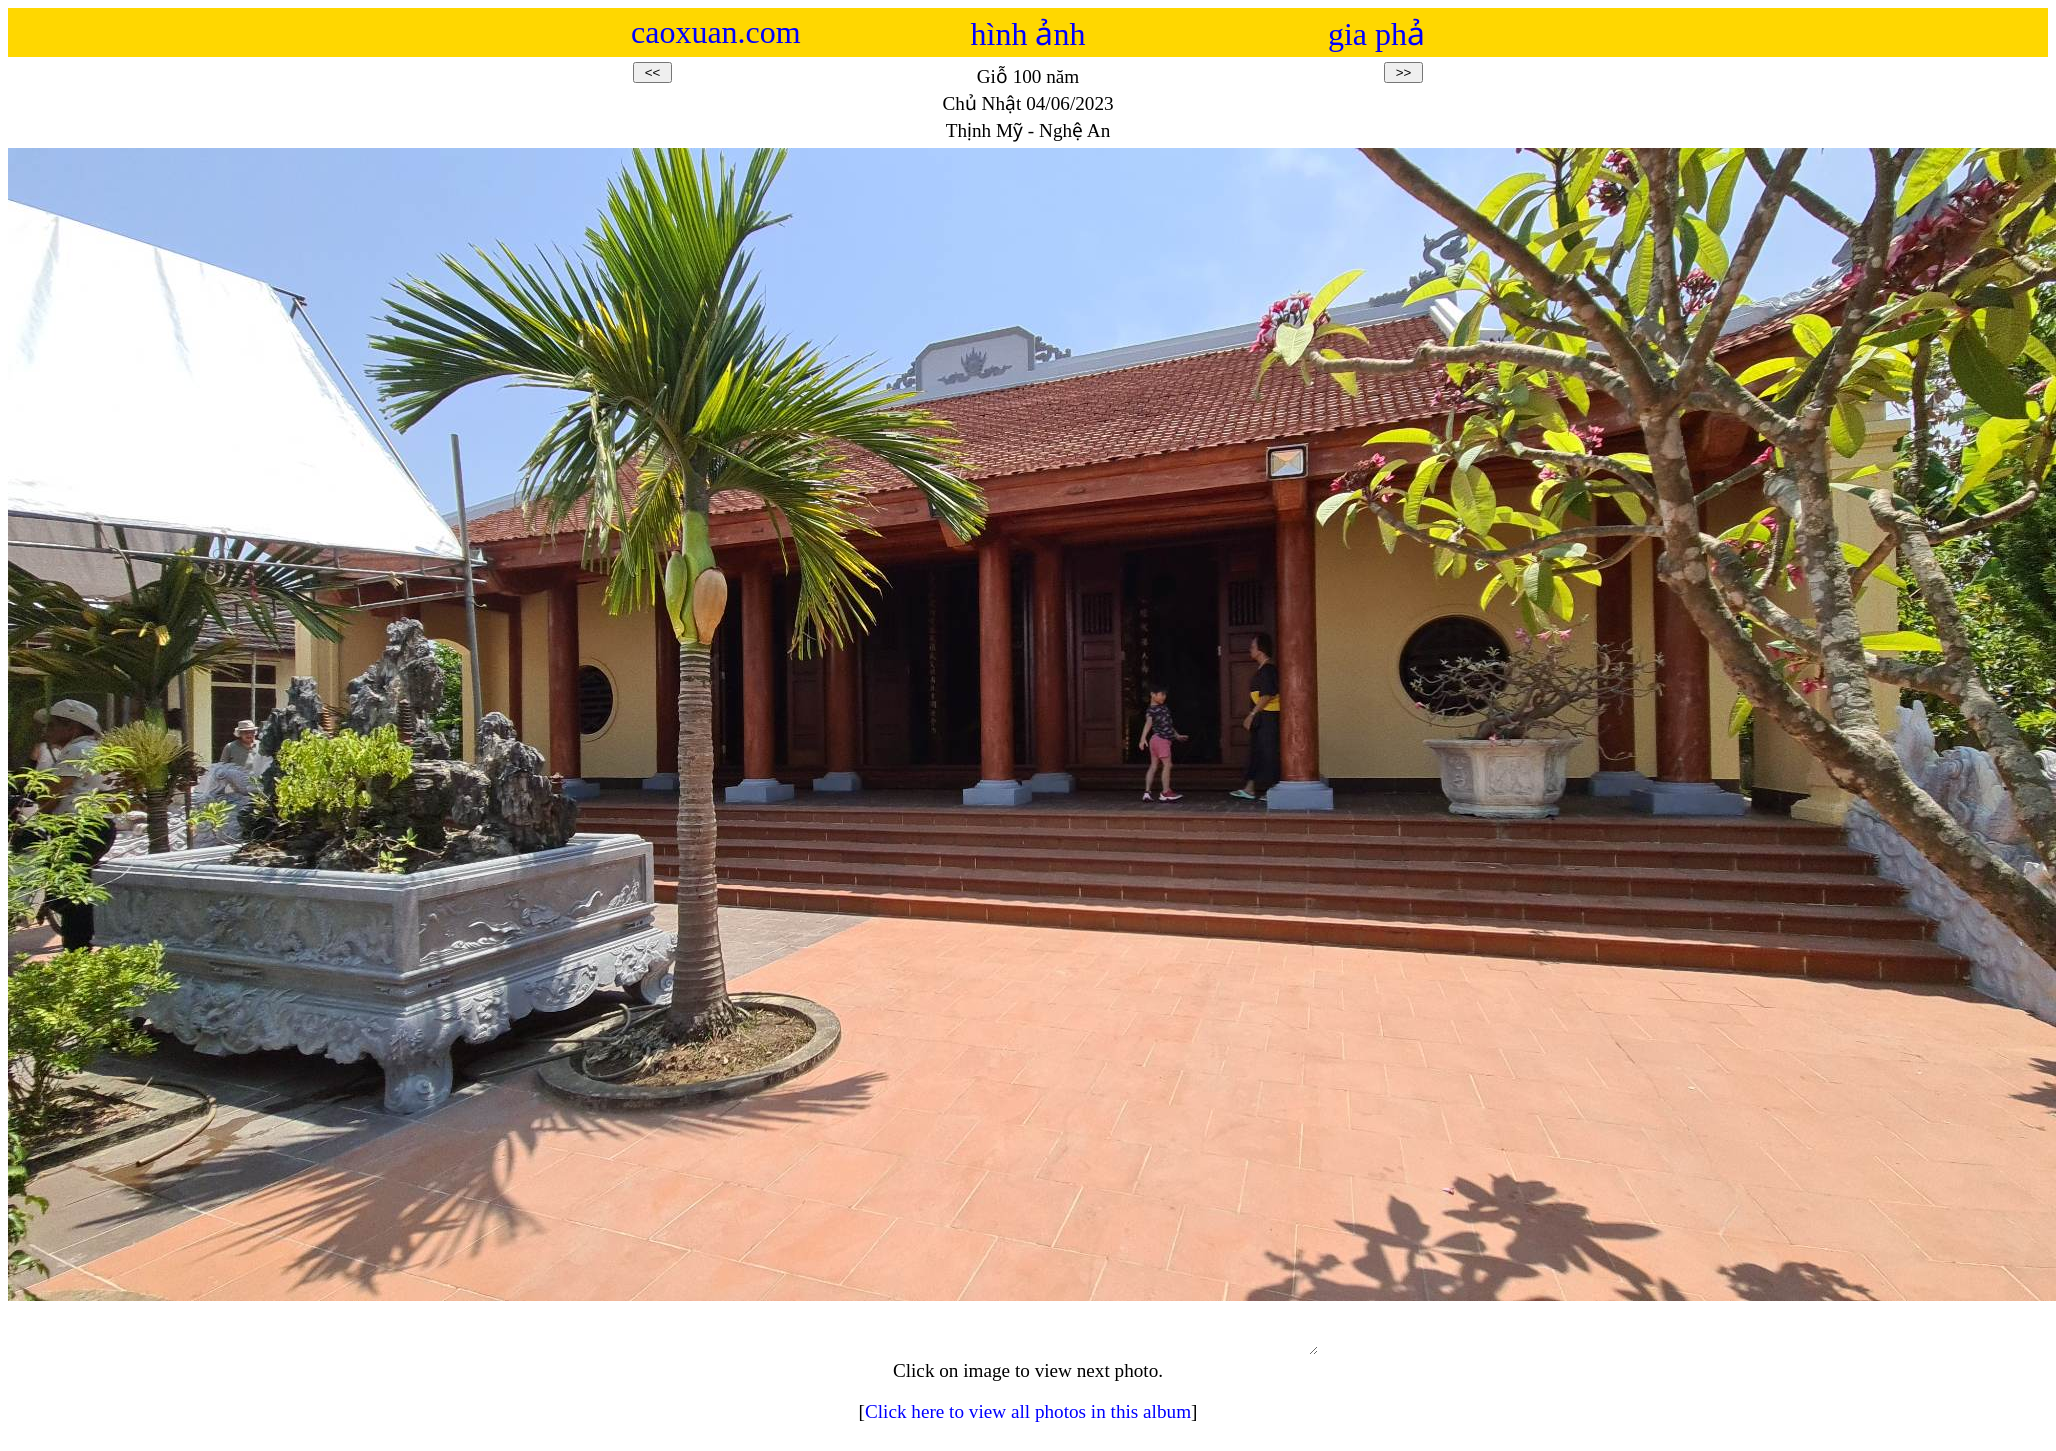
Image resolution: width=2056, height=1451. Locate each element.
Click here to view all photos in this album (1028, 1420)
